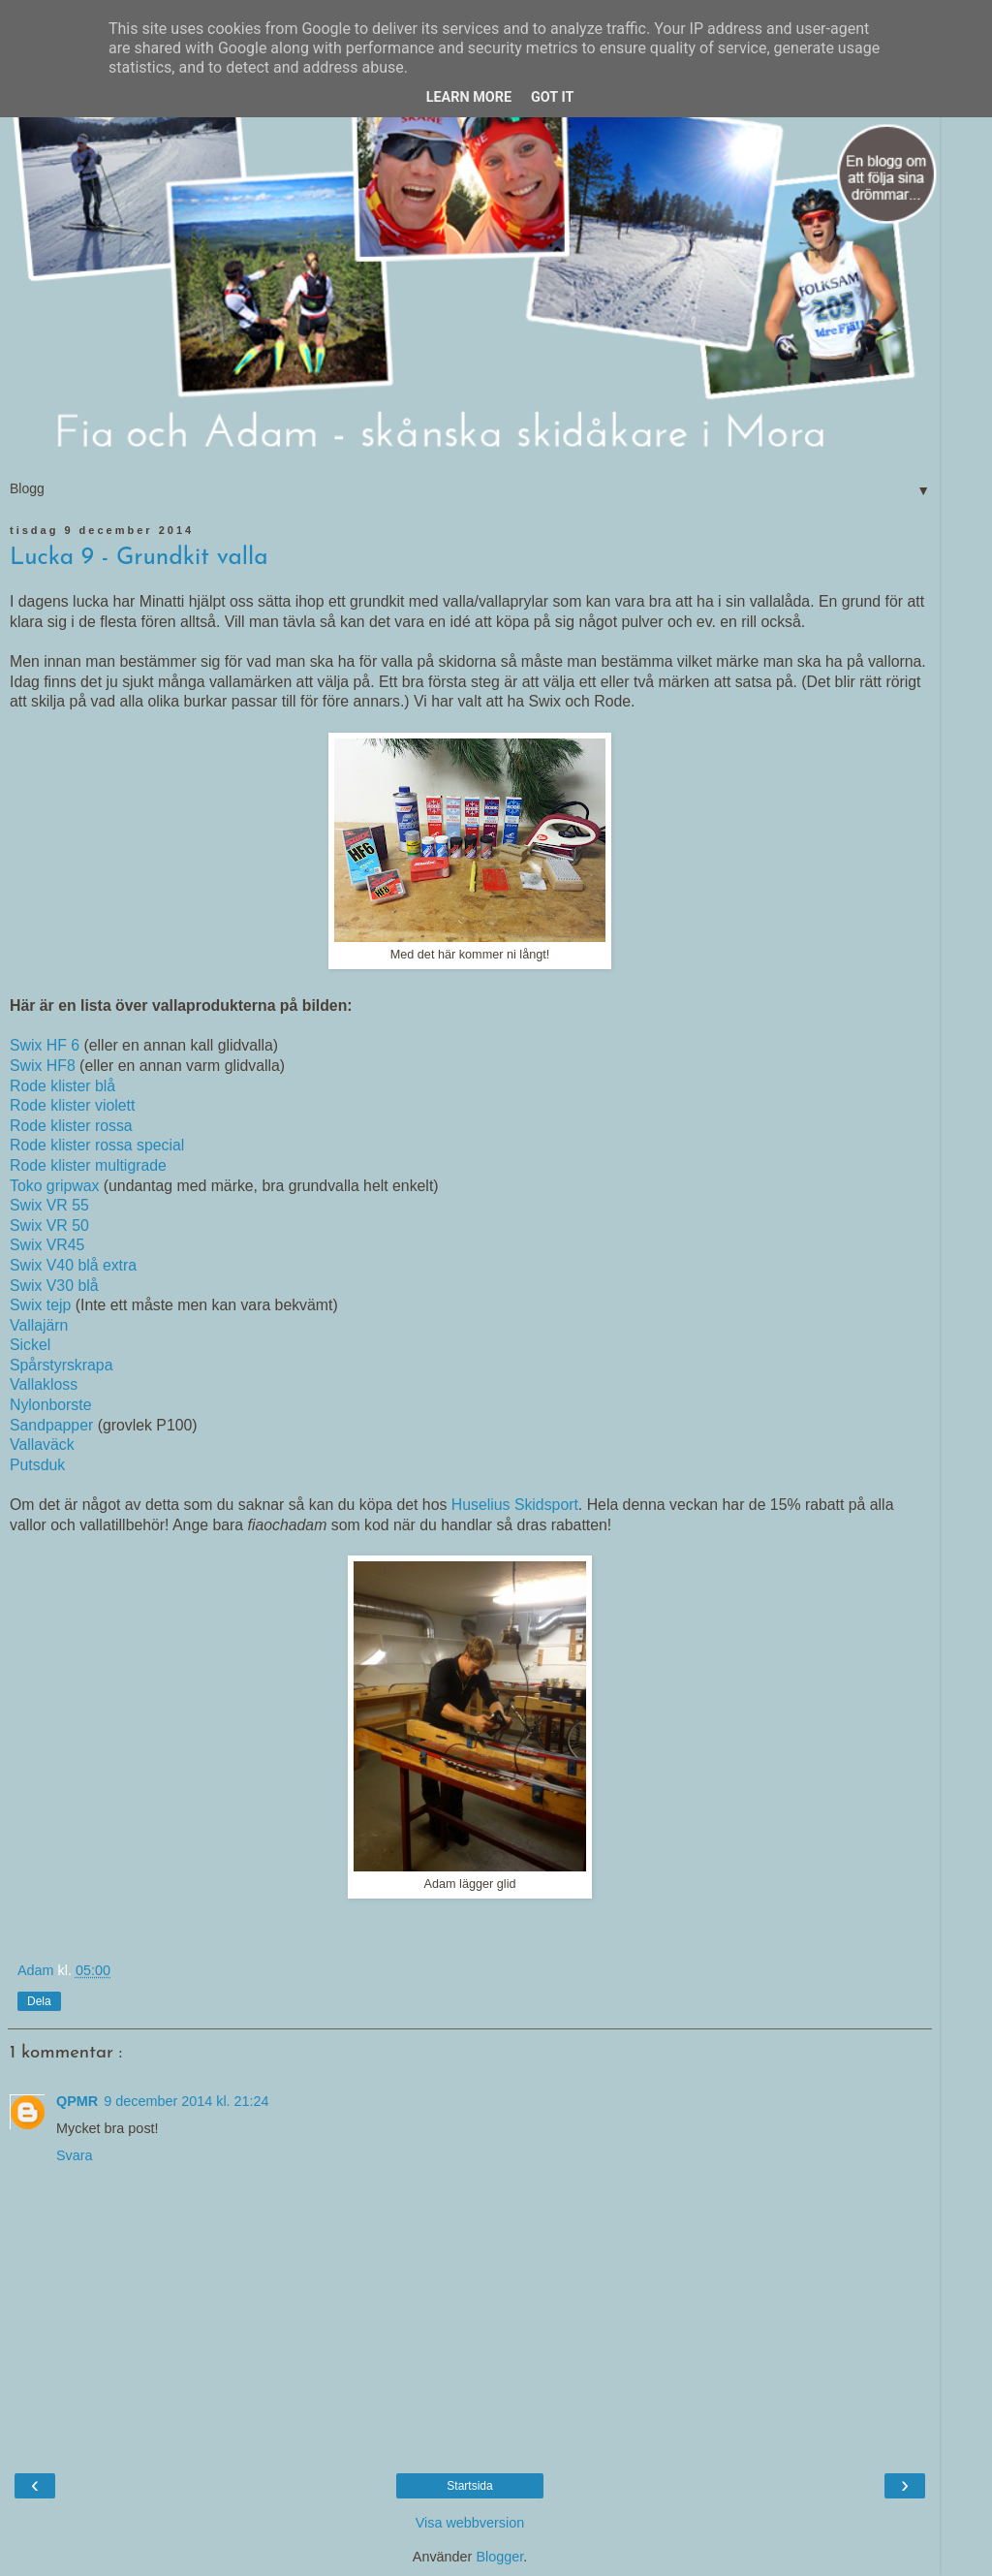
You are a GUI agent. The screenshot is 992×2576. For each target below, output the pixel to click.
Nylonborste (50, 1405)
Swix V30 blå (54, 1285)
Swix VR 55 (49, 1205)
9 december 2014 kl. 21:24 (186, 2101)
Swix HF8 (43, 1065)
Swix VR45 (47, 1245)
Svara (74, 2155)
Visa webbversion (470, 2522)
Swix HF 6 (44, 1045)
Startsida (469, 2486)
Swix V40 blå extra (73, 1265)
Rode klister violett (72, 1105)
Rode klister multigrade (88, 1165)
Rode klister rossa (71, 1125)
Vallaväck (42, 1444)
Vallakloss (44, 1384)
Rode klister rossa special (97, 1145)
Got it (552, 97)
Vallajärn (41, 1325)
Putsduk (40, 1465)
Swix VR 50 (49, 1225)
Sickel (30, 1344)
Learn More (469, 97)
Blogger (499, 2556)
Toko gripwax (54, 1186)
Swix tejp (40, 1305)
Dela (39, 2001)
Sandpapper (54, 1425)
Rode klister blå (62, 1086)
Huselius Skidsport (514, 1504)
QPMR (77, 2101)
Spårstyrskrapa (61, 1365)
